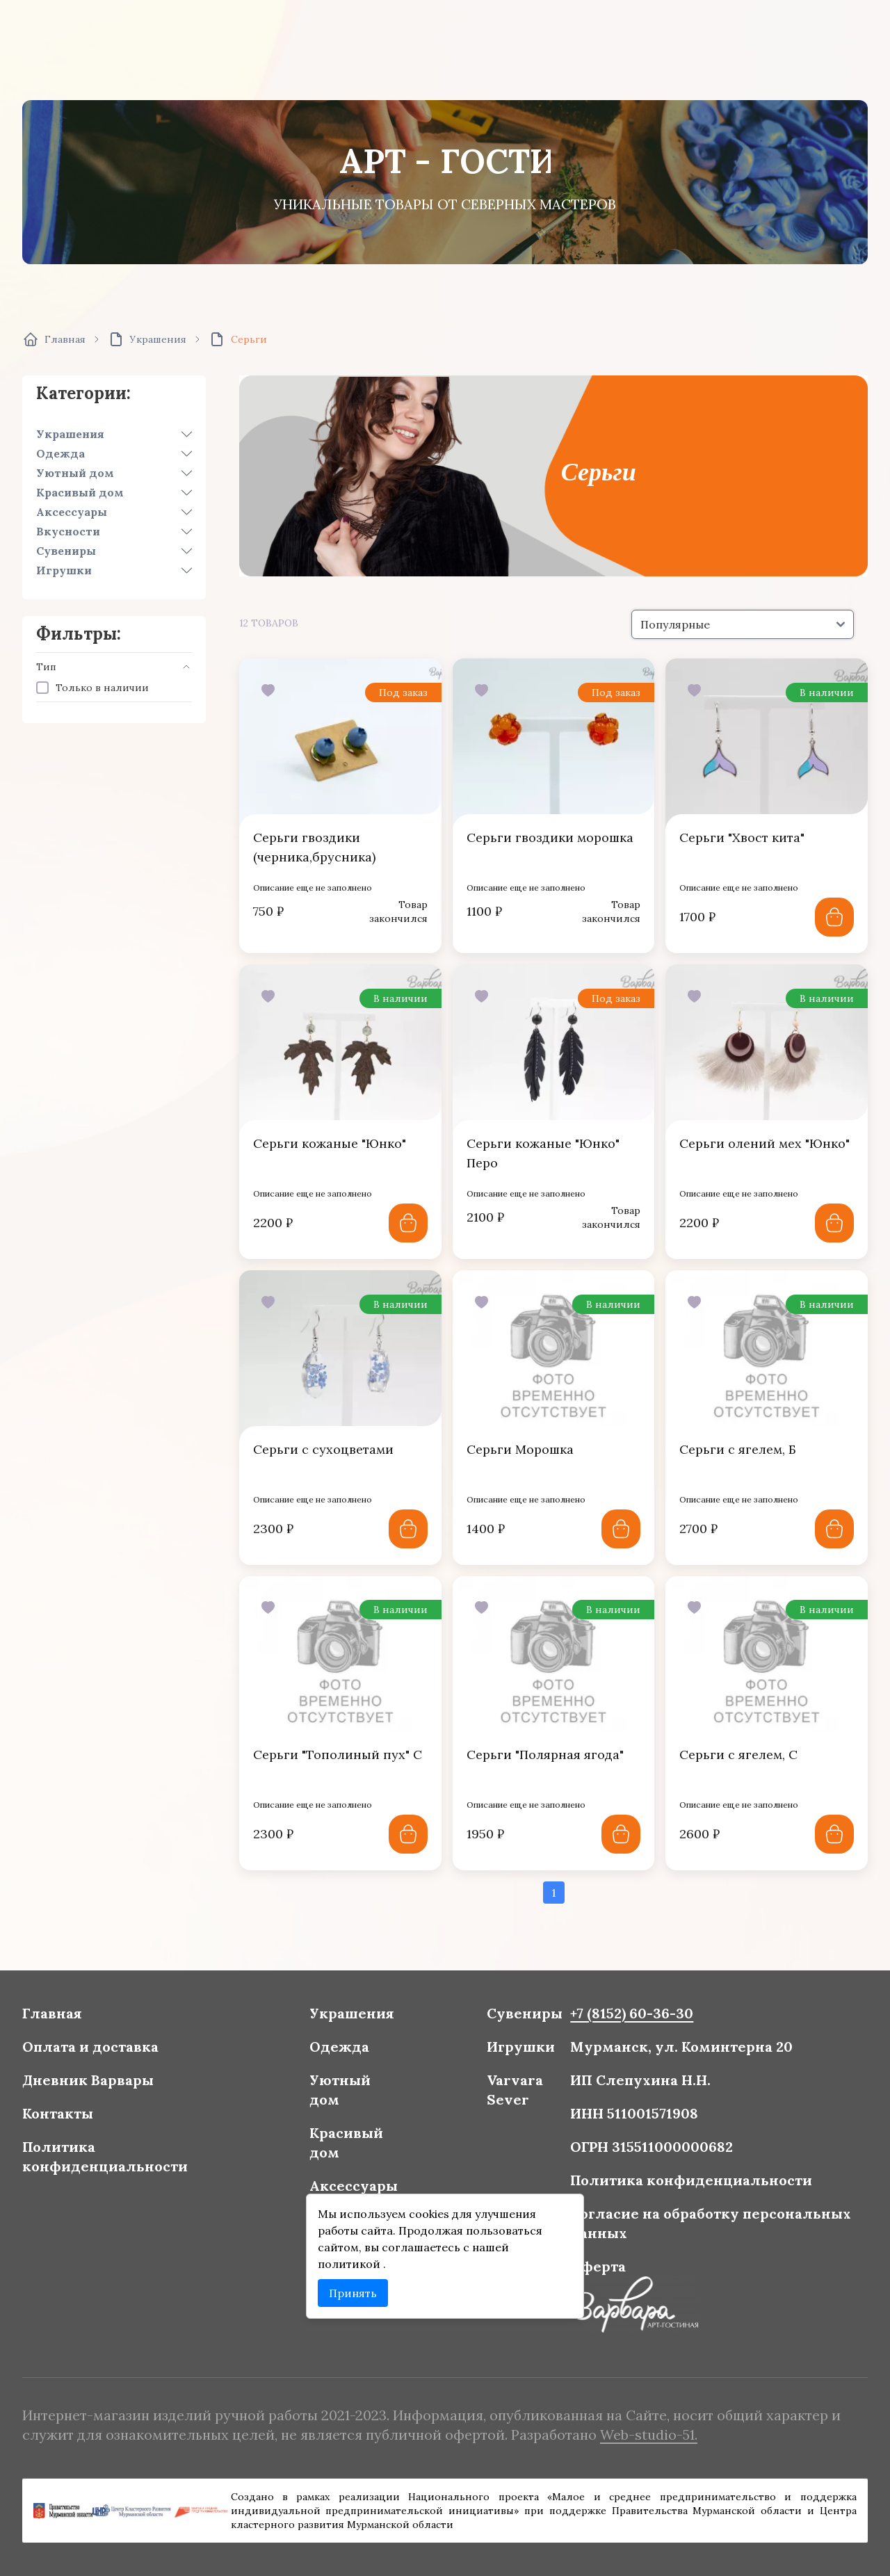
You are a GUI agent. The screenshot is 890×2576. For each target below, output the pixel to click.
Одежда (60, 453)
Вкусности (68, 531)
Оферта (589, 2260)
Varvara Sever (510, 2094)
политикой (356, 2258)
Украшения (70, 434)
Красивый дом (80, 492)
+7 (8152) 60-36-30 (620, 2023)
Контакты (82, 2117)
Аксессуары (71, 512)
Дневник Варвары (110, 2085)
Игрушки (64, 570)
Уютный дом (75, 473)
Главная (77, 2023)
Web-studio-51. (635, 2433)
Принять (359, 2285)
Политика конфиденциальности (126, 2157)
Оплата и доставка (113, 2054)
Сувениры (66, 551)
